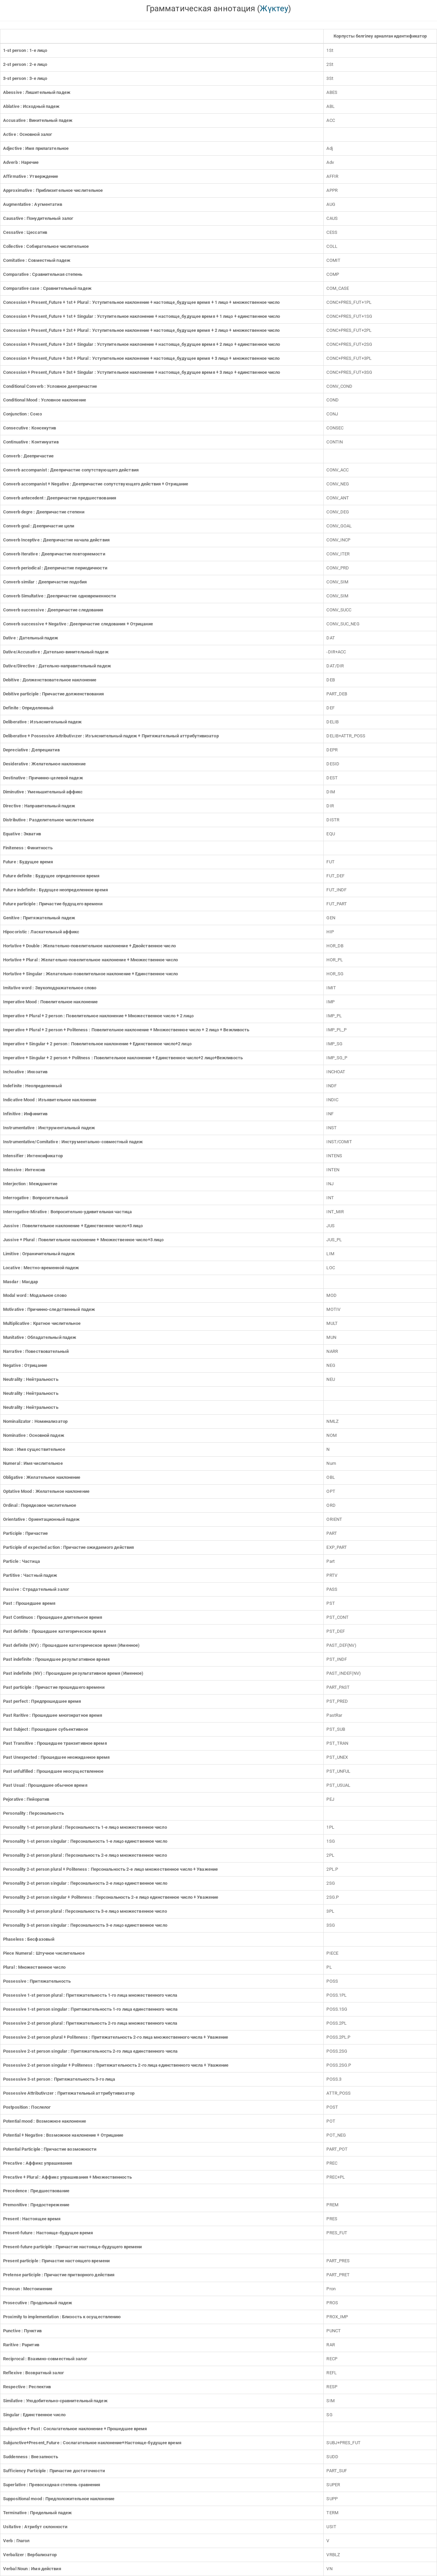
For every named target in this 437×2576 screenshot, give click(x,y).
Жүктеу (274, 8)
